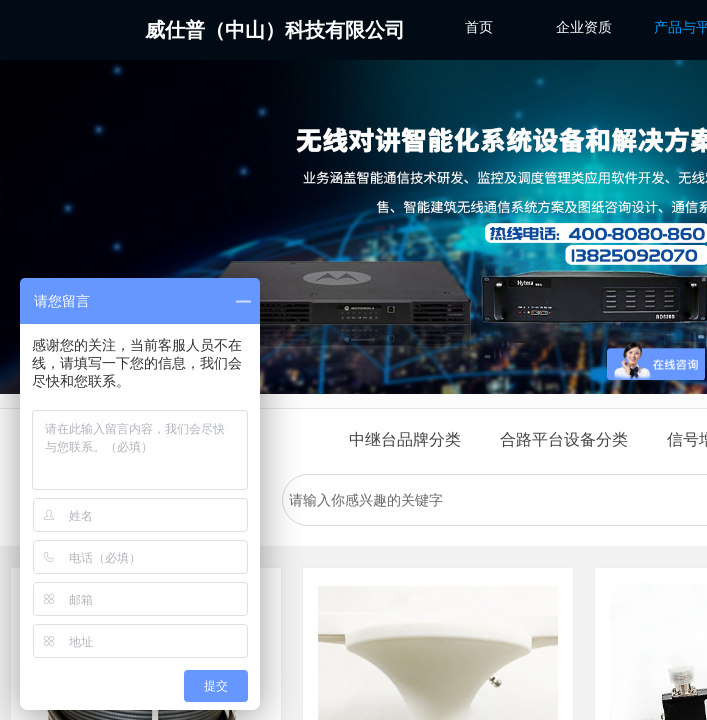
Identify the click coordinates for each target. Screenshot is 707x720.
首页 (479, 27)
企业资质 (584, 27)
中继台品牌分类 (405, 439)
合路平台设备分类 (564, 439)
